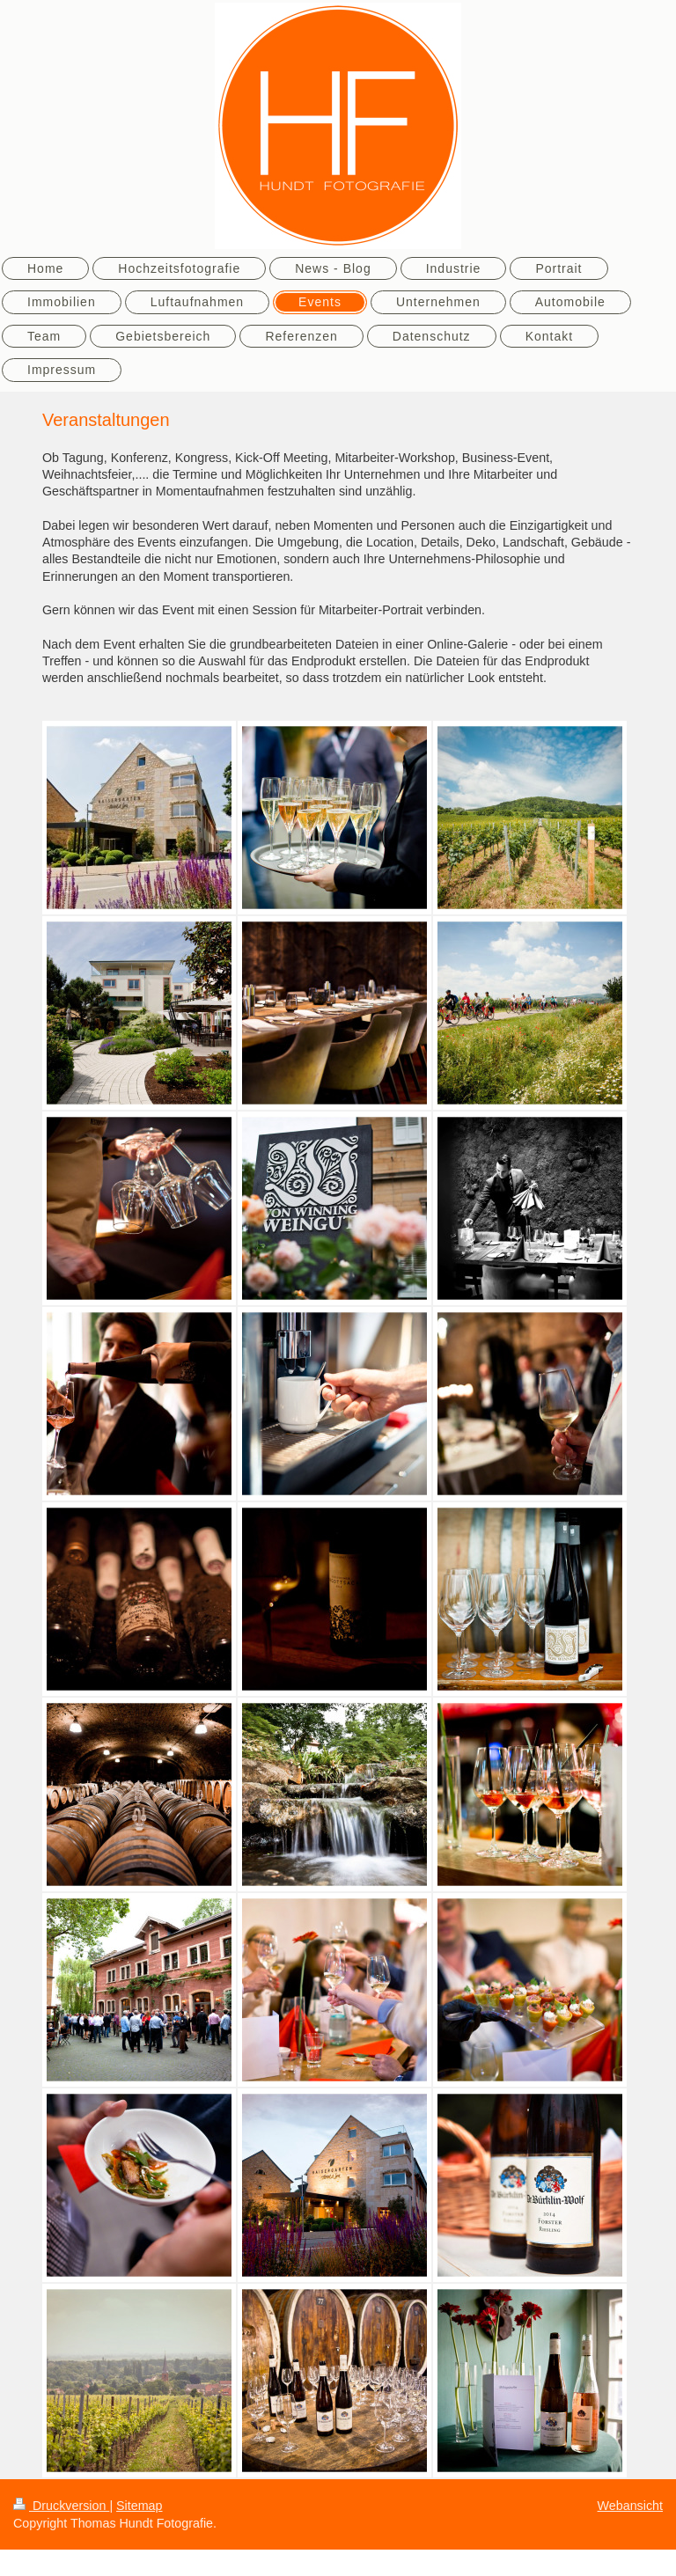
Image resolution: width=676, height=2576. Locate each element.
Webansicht (630, 2506)
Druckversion (61, 2506)
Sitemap (139, 2506)
